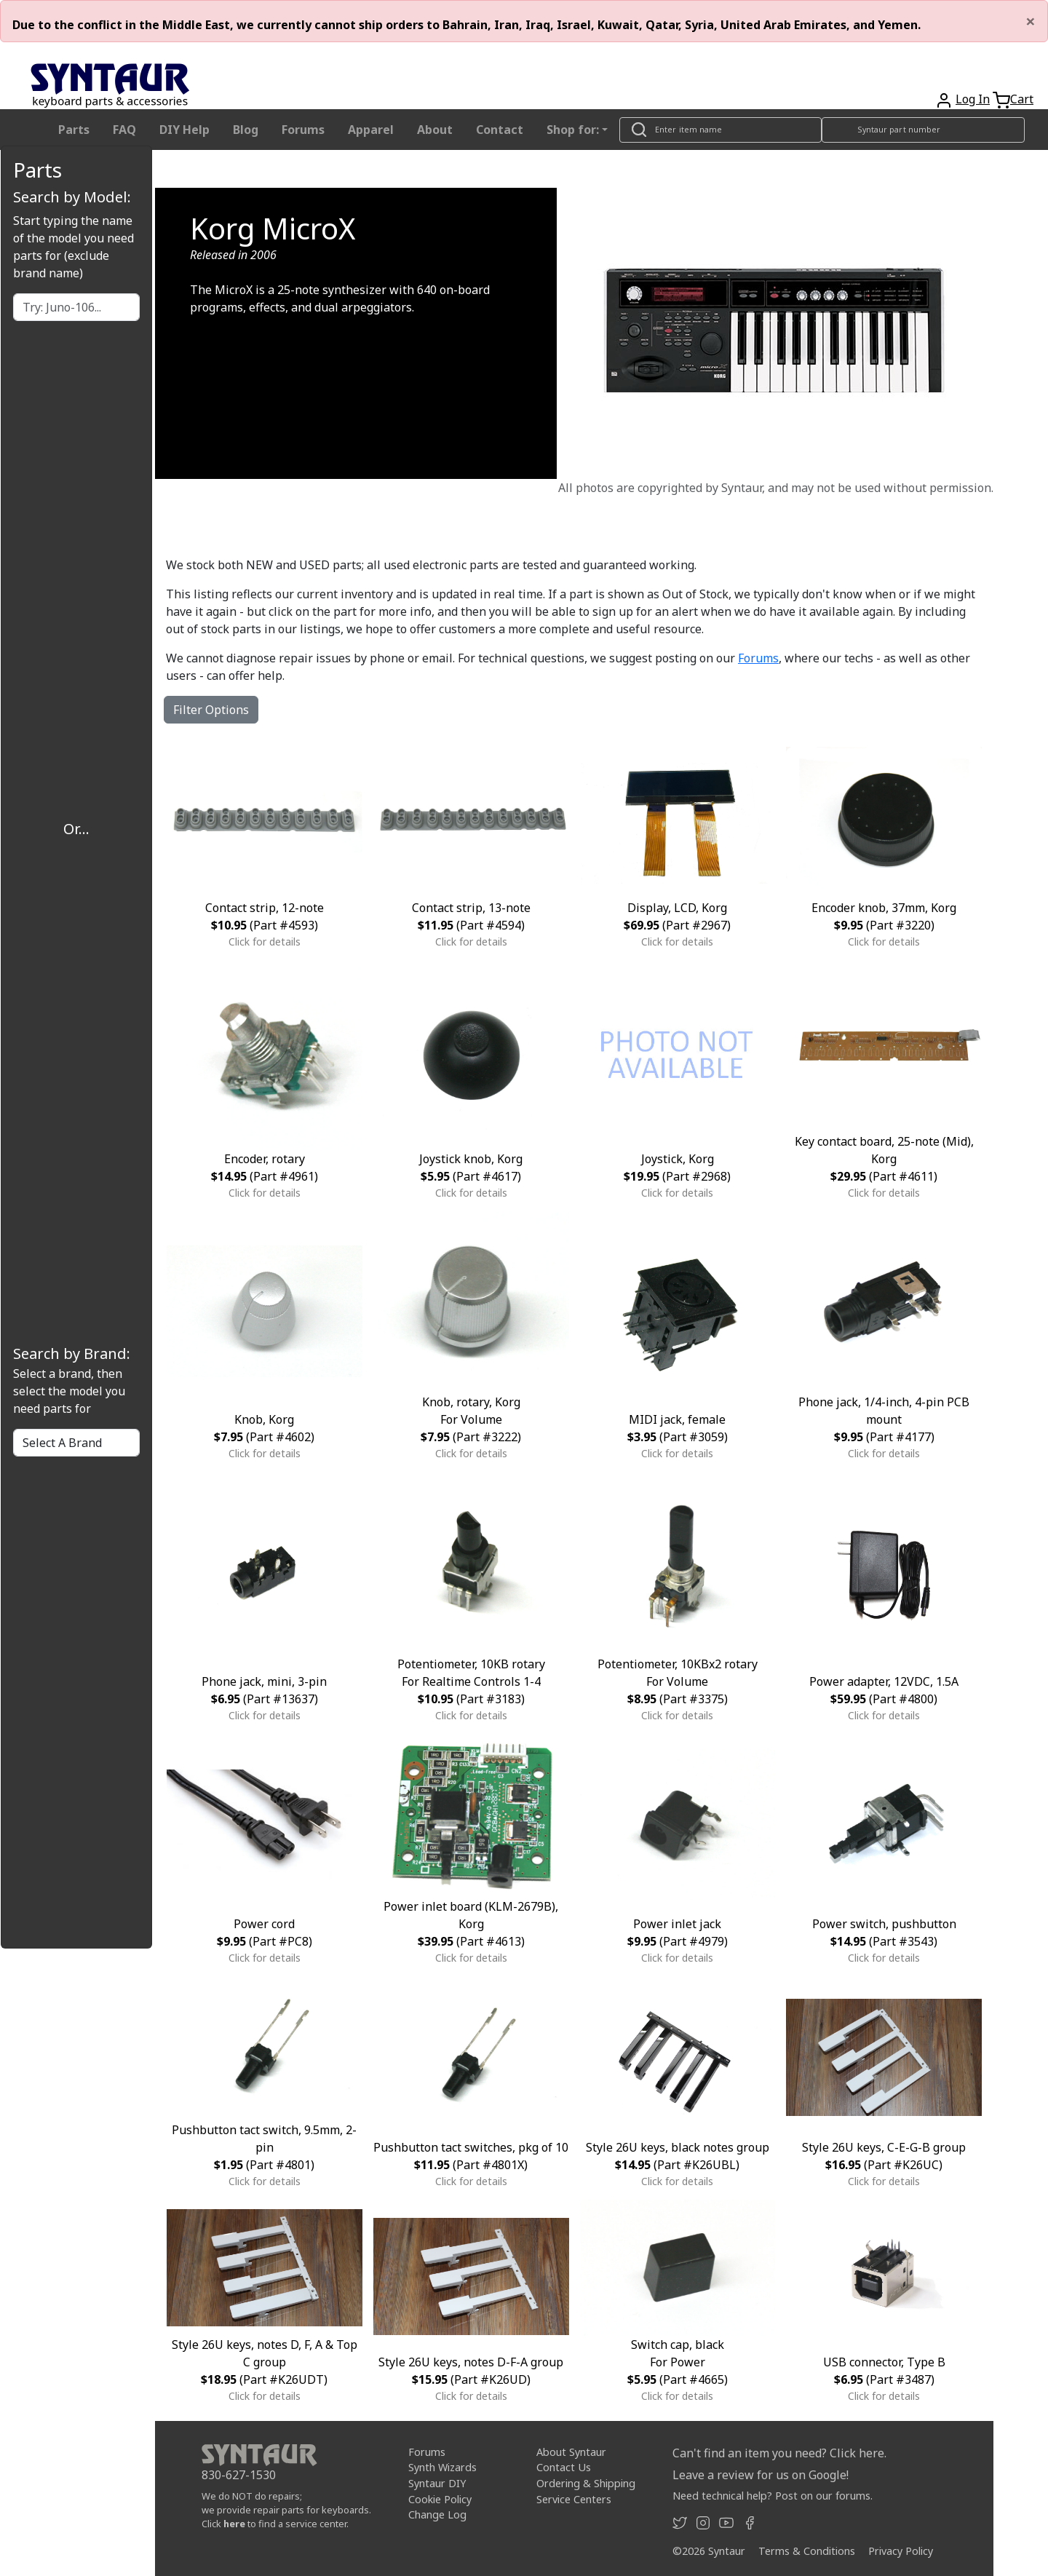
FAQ (124, 130)
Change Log (437, 2514)
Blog (245, 130)
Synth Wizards (442, 2467)
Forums (303, 130)
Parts (74, 130)
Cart (1021, 99)
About (435, 130)
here (234, 2523)
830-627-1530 (239, 2475)
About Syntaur (571, 2452)
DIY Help (184, 130)
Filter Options (211, 710)
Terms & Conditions (806, 2551)
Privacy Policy (900, 2551)
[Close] (1030, 21)
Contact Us (563, 2467)
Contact (499, 130)
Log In (973, 99)
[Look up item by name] (720, 130)
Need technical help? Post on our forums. (772, 2495)
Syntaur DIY (437, 2483)
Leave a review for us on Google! (760, 2475)
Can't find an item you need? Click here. (779, 2453)
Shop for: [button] (573, 130)
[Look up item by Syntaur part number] (923, 130)
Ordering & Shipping (585, 2483)
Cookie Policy (440, 2498)
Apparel (371, 130)
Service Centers (573, 2498)
